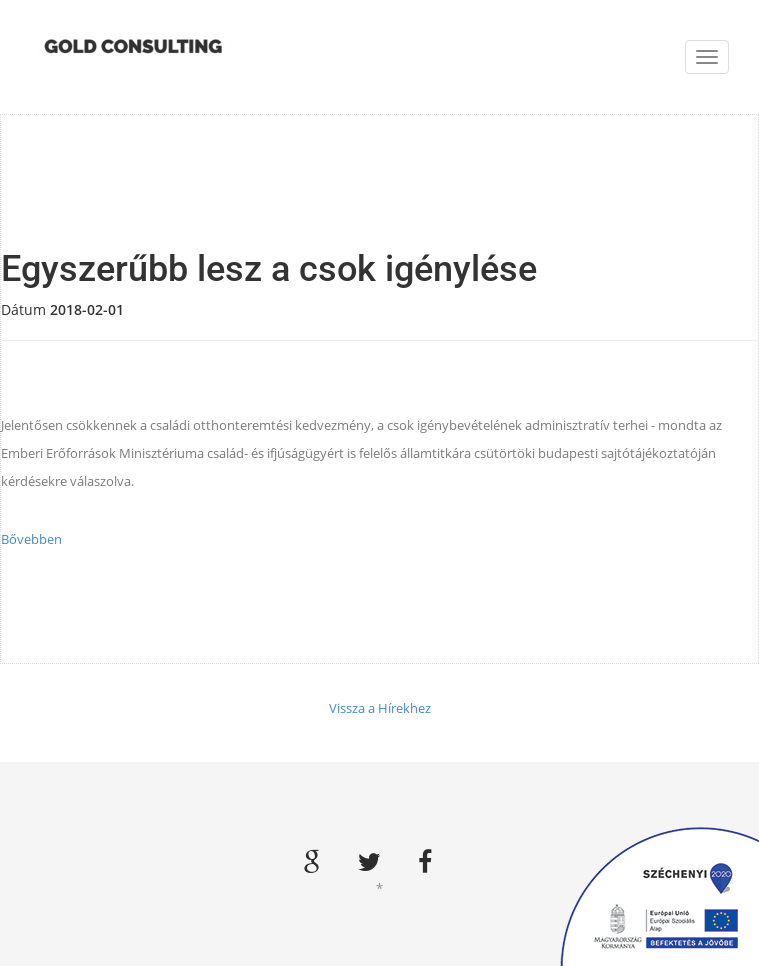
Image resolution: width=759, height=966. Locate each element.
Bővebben (31, 539)
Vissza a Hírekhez (380, 708)
